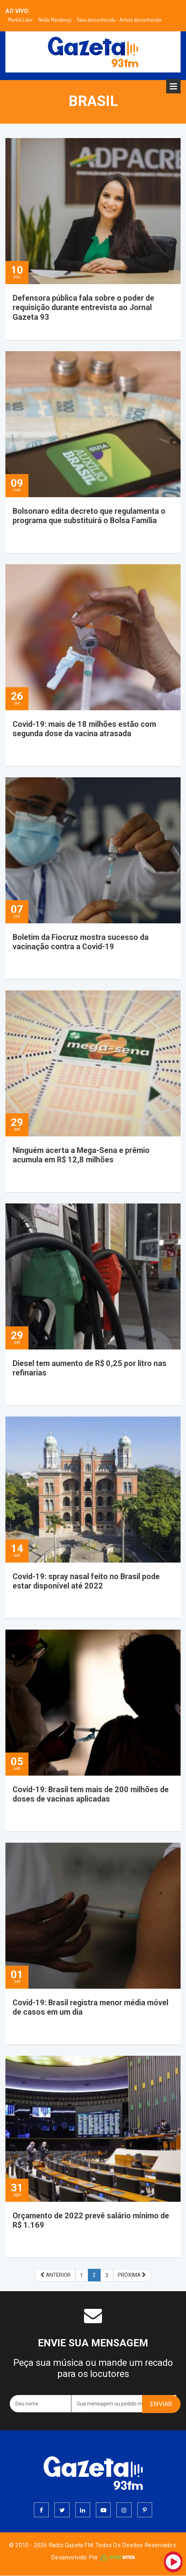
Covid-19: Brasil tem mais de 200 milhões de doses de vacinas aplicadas (92, 1794)
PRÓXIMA (132, 2275)
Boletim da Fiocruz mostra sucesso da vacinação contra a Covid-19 (81, 942)
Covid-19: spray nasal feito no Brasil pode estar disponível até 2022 (87, 1581)
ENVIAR (161, 2404)
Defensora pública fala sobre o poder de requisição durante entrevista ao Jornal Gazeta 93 (84, 307)
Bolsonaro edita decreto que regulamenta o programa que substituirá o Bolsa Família (91, 516)
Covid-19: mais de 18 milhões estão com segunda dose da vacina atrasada (86, 729)
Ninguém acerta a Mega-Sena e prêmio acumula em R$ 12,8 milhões (83, 1155)
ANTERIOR (55, 2275)
